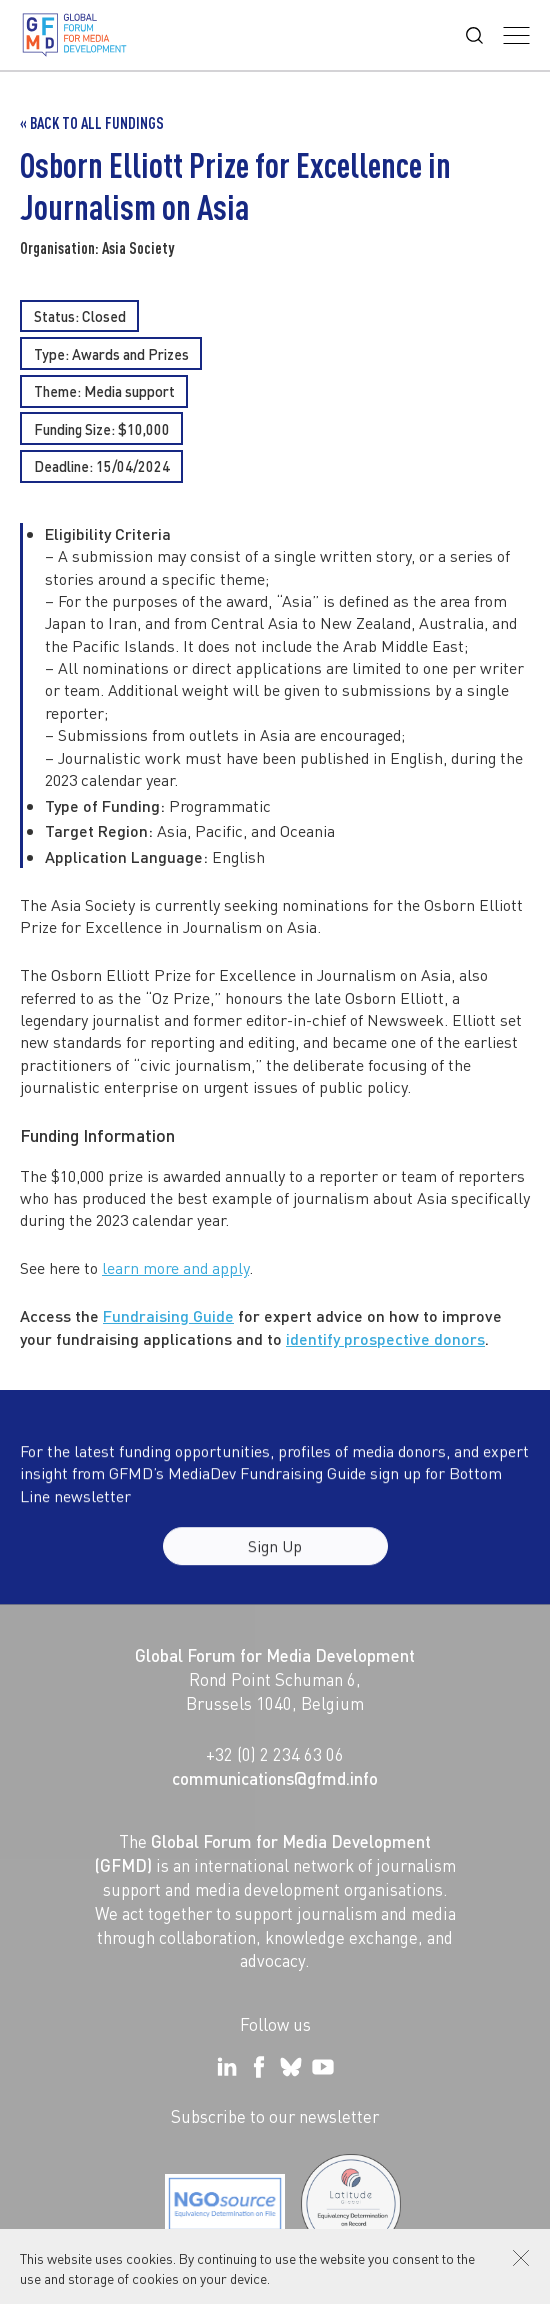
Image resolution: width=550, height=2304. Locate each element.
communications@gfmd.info (275, 1778)
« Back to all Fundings (92, 123)
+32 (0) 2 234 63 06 (275, 1754)
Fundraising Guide (168, 1316)
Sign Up (275, 1556)
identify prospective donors (385, 1338)
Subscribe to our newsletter (275, 2116)
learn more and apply (175, 1268)
